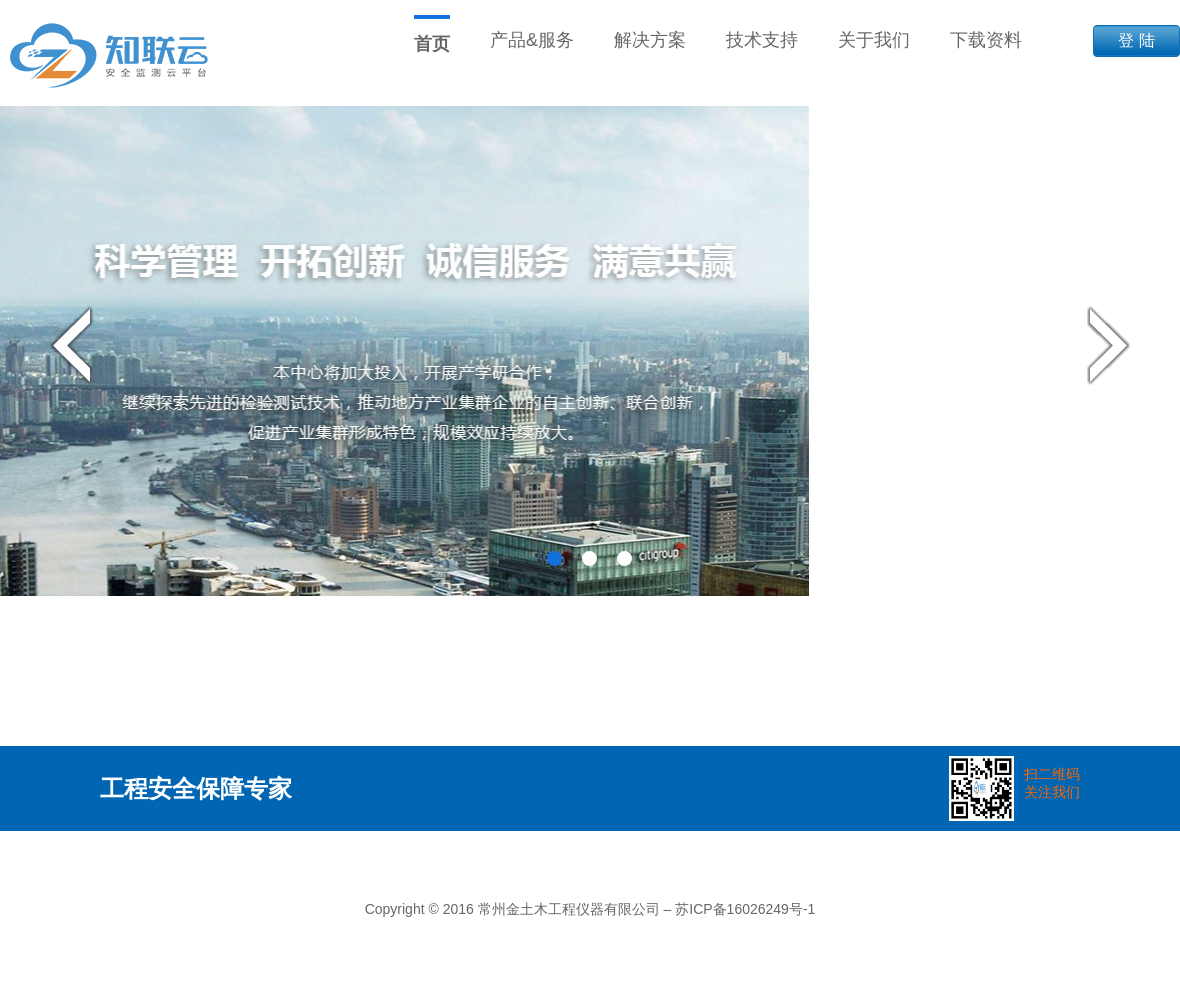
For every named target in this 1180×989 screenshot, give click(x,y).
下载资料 (986, 40)
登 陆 (1136, 40)
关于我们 (874, 40)
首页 (432, 44)
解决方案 (650, 40)
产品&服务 (532, 40)
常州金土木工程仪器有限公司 (569, 909)
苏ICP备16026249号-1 (745, 909)
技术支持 (762, 40)
